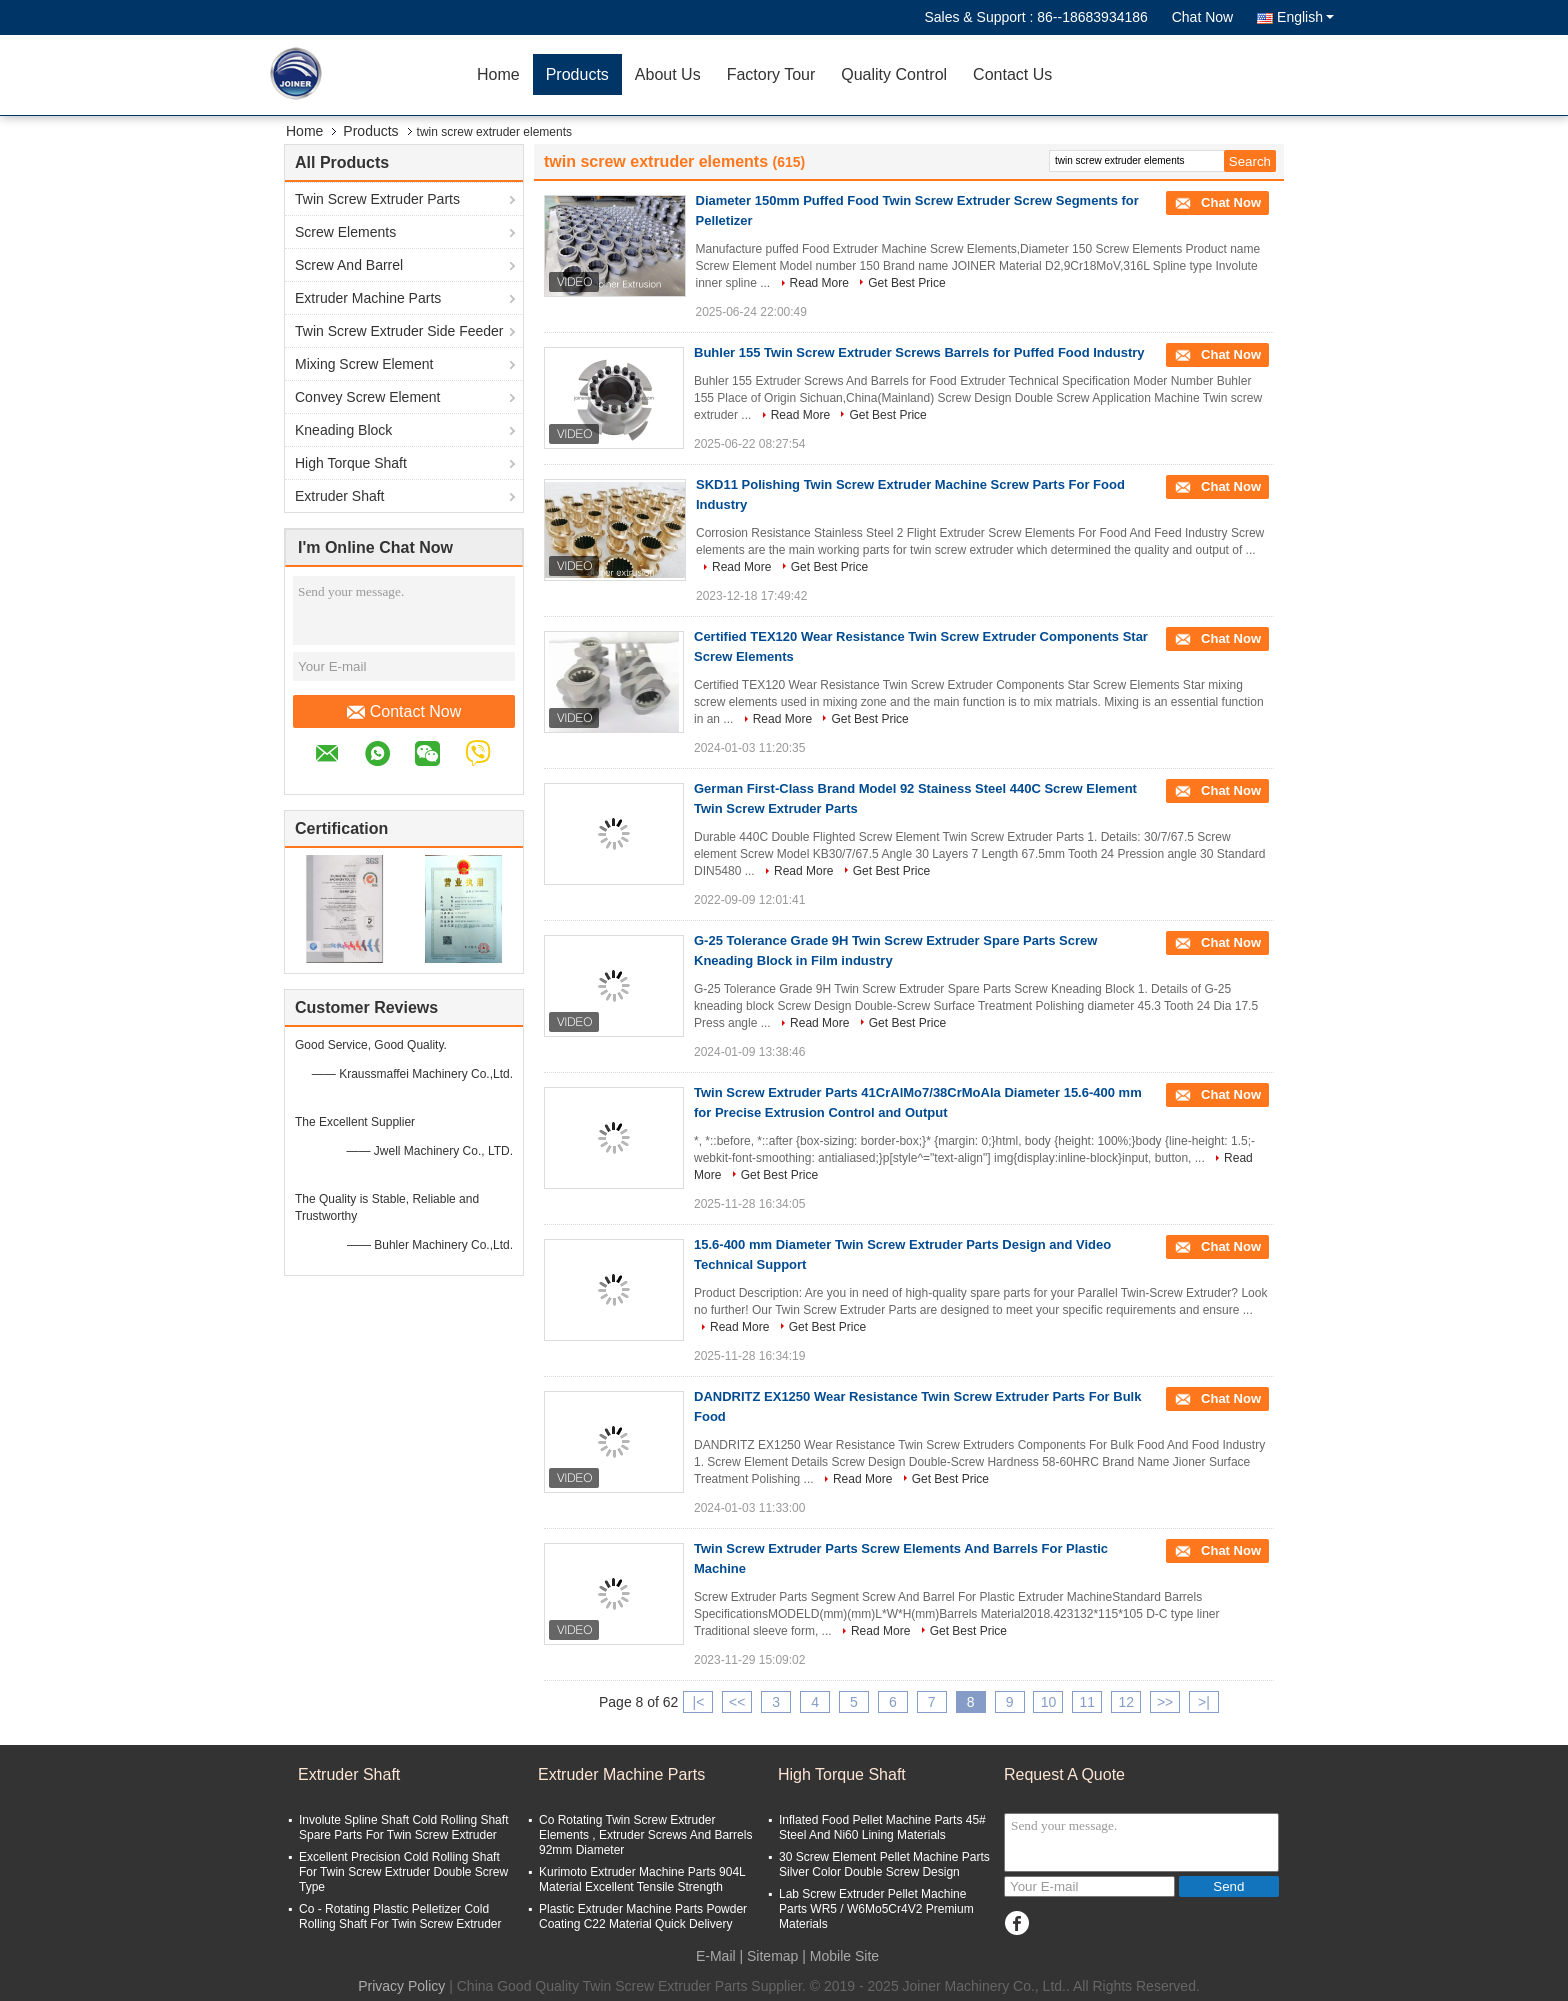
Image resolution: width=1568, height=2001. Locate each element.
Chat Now (1202, 17)
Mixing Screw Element (364, 364)
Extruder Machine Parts (368, 298)
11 (1088, 1702)
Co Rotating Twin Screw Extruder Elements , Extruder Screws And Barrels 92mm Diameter (645, 1835)
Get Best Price (906, 283)
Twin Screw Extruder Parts (377, 199)
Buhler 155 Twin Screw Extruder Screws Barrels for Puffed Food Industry (919, 352)
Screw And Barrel (349, 265)
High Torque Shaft (351, 463)
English (1305, 17)
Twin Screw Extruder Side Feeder (399, 331)
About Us (668, 74)
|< (699, 1702)
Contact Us (1012, 74)
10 (1049, 1702)
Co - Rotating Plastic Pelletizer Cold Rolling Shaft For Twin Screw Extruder (400, 1916)
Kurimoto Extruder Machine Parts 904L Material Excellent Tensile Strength (642, 1879)
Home (498, 74)
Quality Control (894, 74)
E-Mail (716, 1956)
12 (1126, 1702)
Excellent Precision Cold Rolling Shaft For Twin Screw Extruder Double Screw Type (403, 1872)
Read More (819, 283)
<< (737, 1702)
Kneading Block (343, 430)
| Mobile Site (840, 1956)
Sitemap (772, 1956)
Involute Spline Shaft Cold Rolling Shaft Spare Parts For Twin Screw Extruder (403, 1827)
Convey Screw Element (368, 397)
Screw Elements (345, 232)
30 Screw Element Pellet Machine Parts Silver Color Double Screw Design (884, 1864)
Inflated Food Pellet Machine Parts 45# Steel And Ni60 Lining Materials (882, 1827)
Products (577, 74)
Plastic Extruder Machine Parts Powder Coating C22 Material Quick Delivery (643, 1916)
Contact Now (404, 712)
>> (1165, 1702)
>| (1204, 1702)
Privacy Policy (401, 1986)
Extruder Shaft (340, 496)
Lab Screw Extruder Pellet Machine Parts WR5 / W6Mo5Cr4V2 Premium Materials (876, 1909)
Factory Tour (771, 74)
